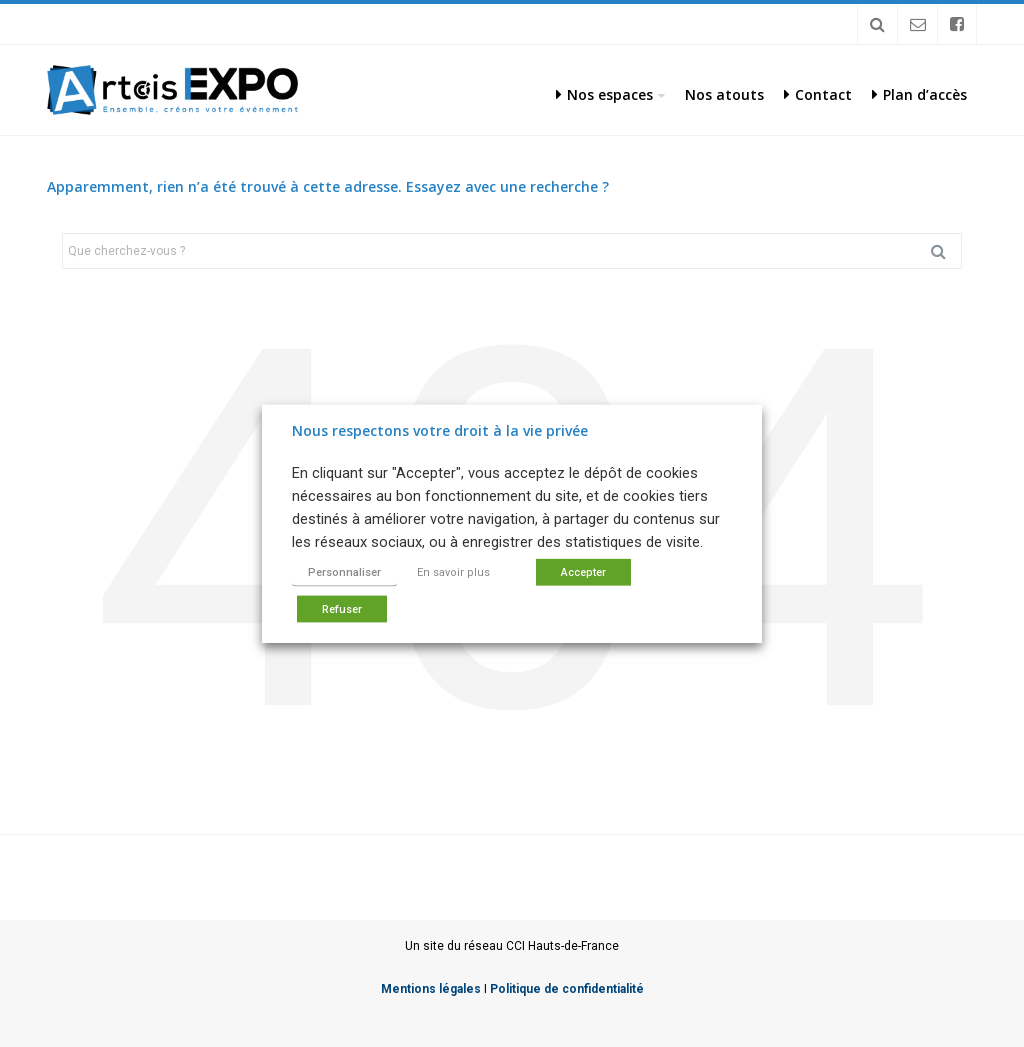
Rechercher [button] (946, 251)
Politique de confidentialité (567, 989)
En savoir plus (453, 572)
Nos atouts (724, 94)
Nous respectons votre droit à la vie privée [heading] (440, 429)
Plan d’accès (919, 94)
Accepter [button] (583, 572)
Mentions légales (431, 989)
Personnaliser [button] (344, 572)
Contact (818, 94)
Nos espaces (604, 94)
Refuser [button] (342, 609)
